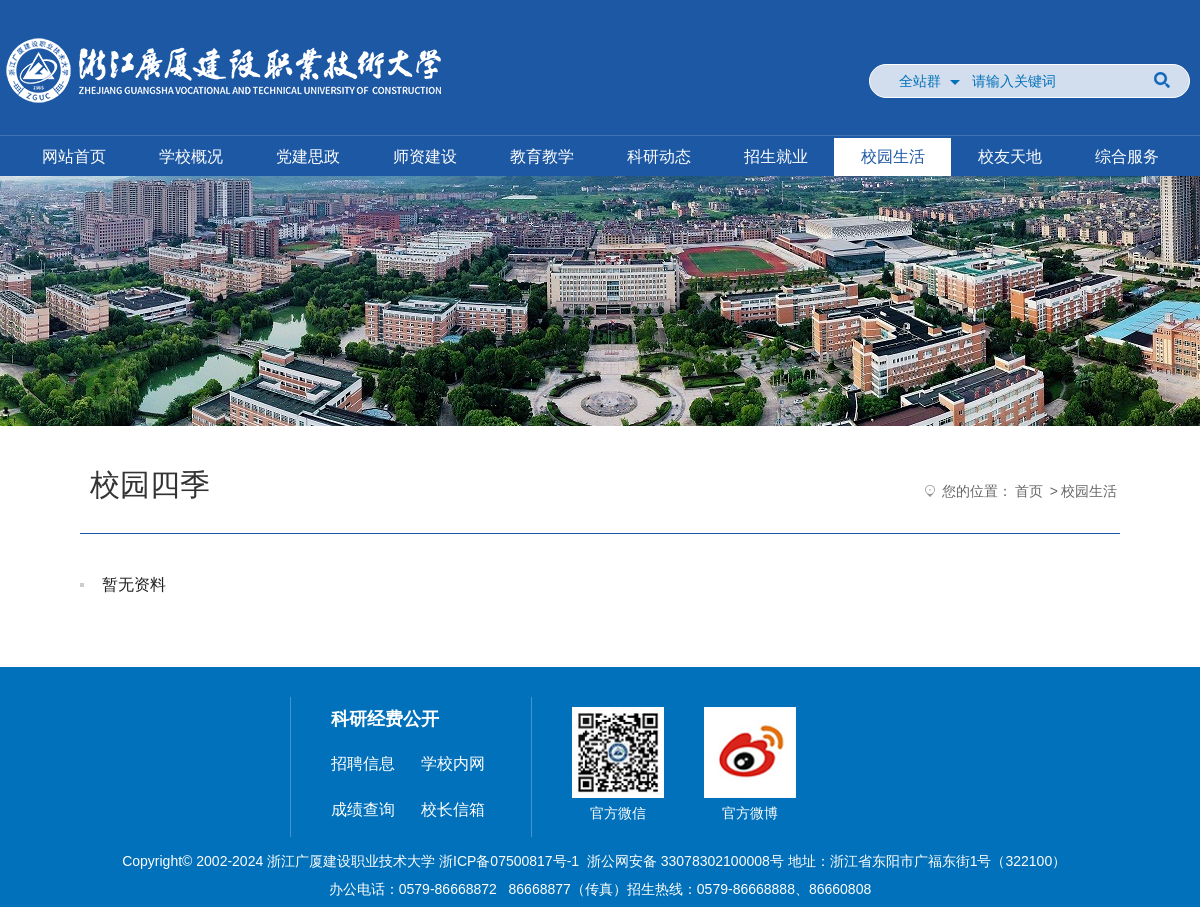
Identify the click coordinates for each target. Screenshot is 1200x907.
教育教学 (542, 156)
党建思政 (308, 156)
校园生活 (893, 156)
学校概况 (191, 156)
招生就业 (776, 156)
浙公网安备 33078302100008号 (685, 861)
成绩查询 (363, 809)
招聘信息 (363, 763)
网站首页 (74, 156)
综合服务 (1127, 156)
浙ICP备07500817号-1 (509, 861)
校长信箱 (453, 809)
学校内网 (453, 763)
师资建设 (425, 156)
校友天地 (1010, 156)
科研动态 (659, 156)
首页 (1029, 491)
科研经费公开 (385, 719)
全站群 (920, 81)
